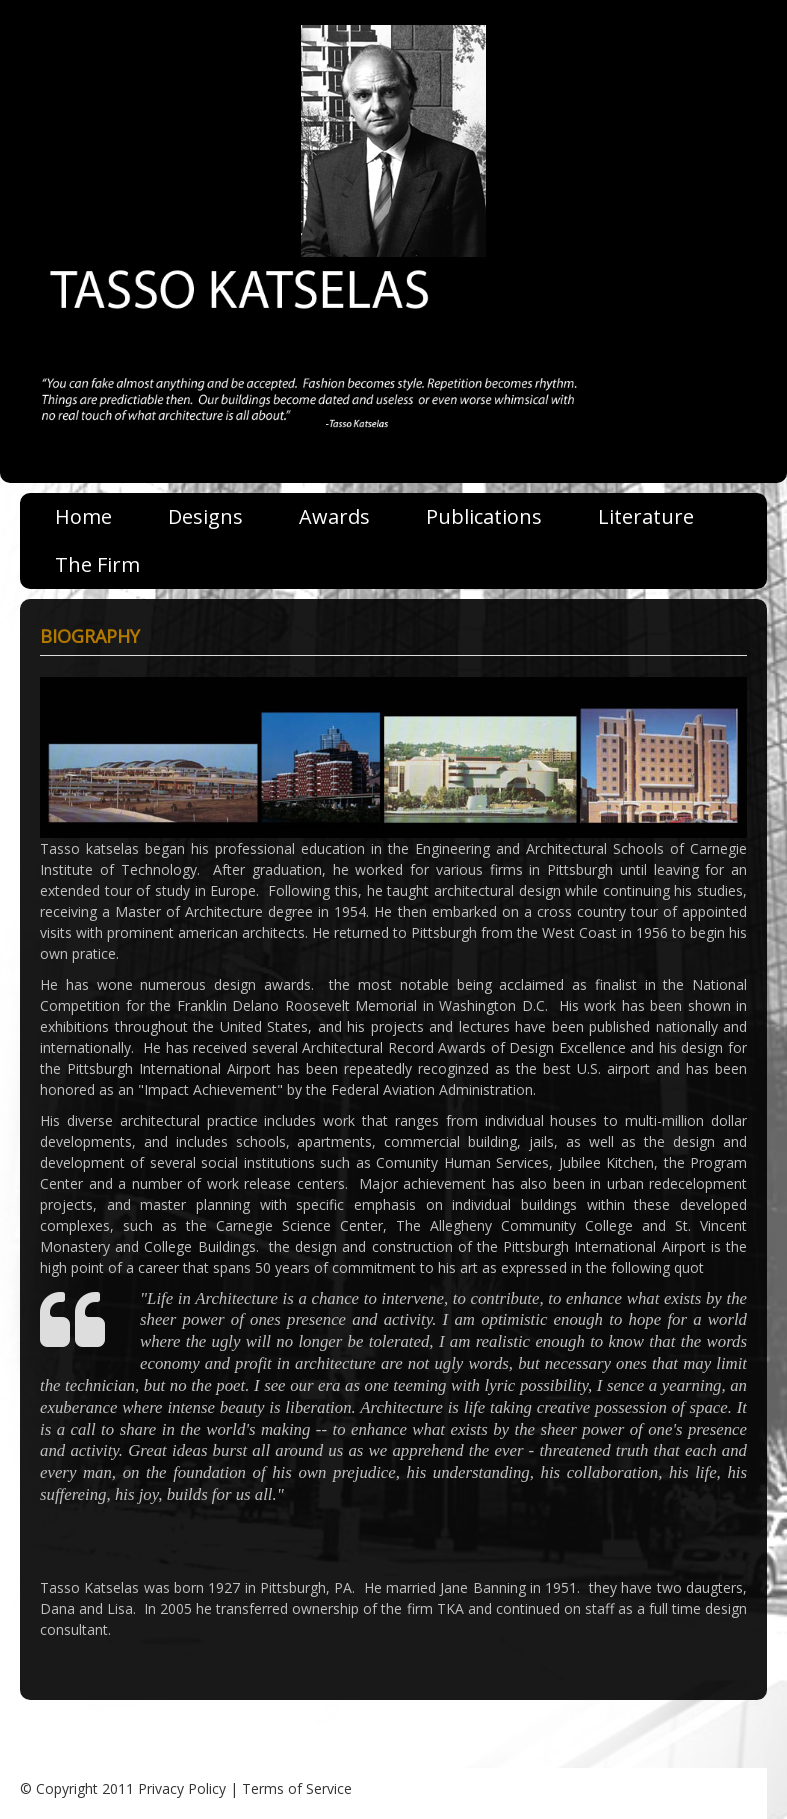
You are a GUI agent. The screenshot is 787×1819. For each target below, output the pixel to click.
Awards (334, 516)
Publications (484, 516)
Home (83, 516)
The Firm (97, 564)
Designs (205, 516)
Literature (646, 516)
